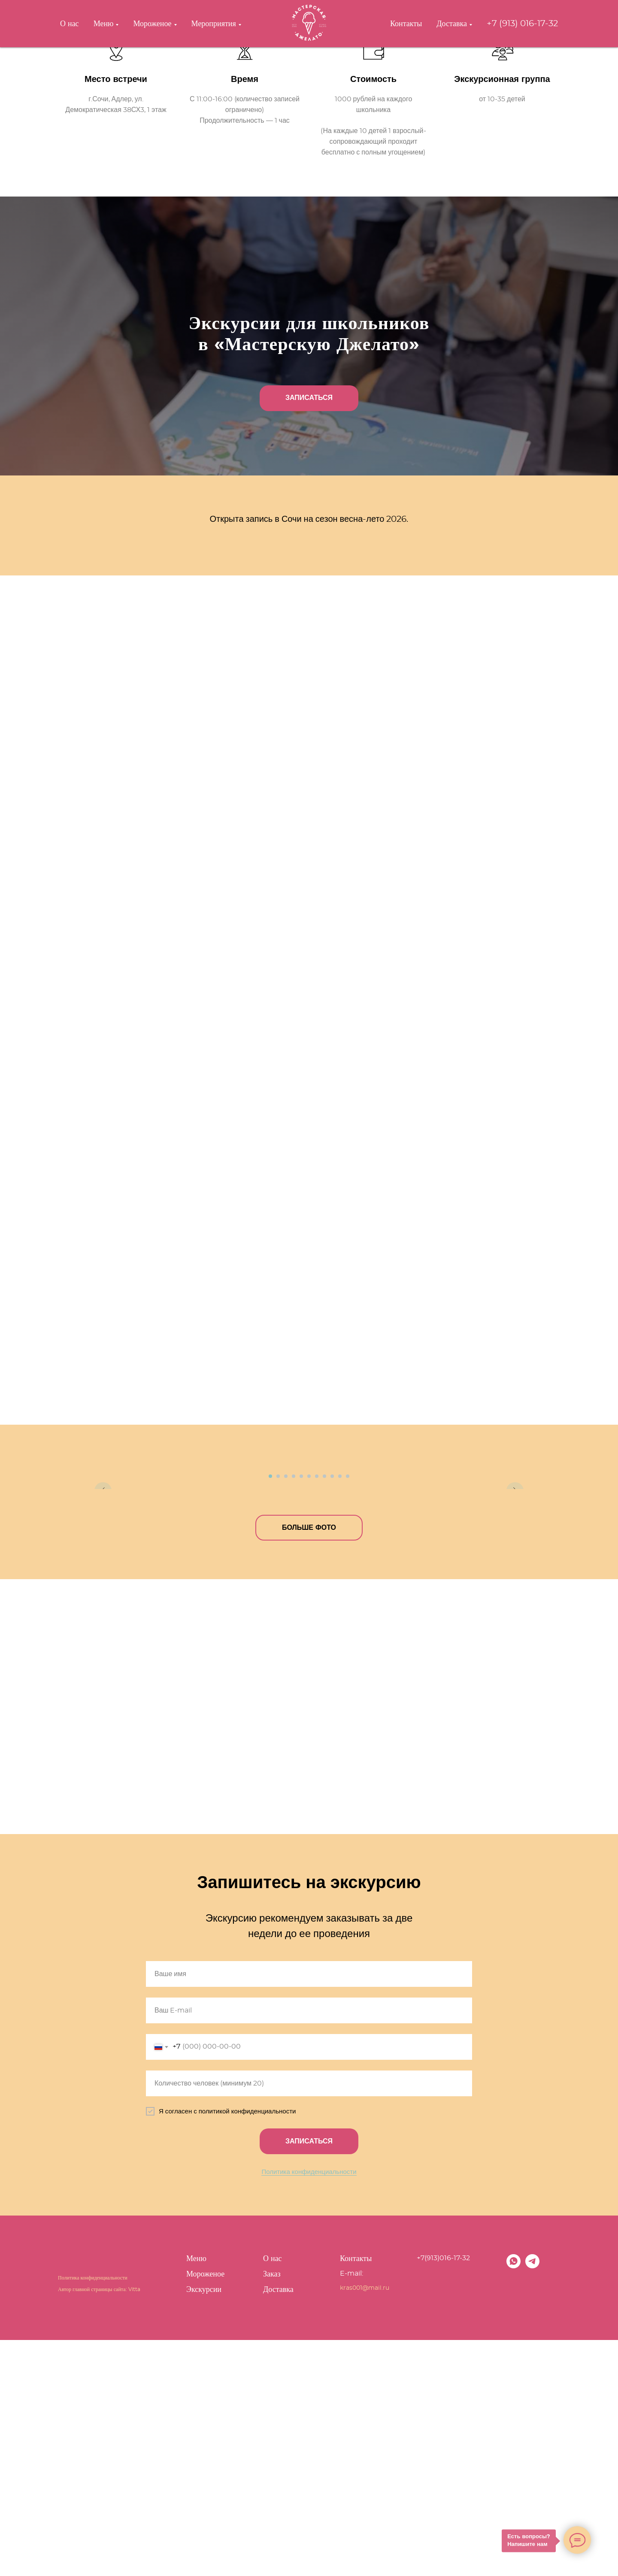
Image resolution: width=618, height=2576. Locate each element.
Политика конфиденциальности (308, 2407)
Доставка (451, 24)
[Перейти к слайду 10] (340, 1712)
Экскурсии (203, 2526)
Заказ (272, 2510)
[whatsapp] (513, 2502)
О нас (69, 24)
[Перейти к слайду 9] (332, 1712)
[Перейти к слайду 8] (324, 1712)
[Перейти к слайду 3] (286, 1712)
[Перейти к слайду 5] (301, 1712)
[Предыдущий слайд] (103, 1581)
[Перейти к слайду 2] (278, 1712)
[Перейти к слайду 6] (309, 1712)
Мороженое (152, 24)
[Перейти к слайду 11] (347, 1712)
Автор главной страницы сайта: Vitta (99, 2525)
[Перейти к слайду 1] (270, 1712)
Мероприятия (213, 24)
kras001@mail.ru (364, 2524)
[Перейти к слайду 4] (293, 1712)
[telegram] (532, 2502)
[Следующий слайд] (515, 1581)
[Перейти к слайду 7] (316, 1712)
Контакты (406, 24)
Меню (104, 24)
